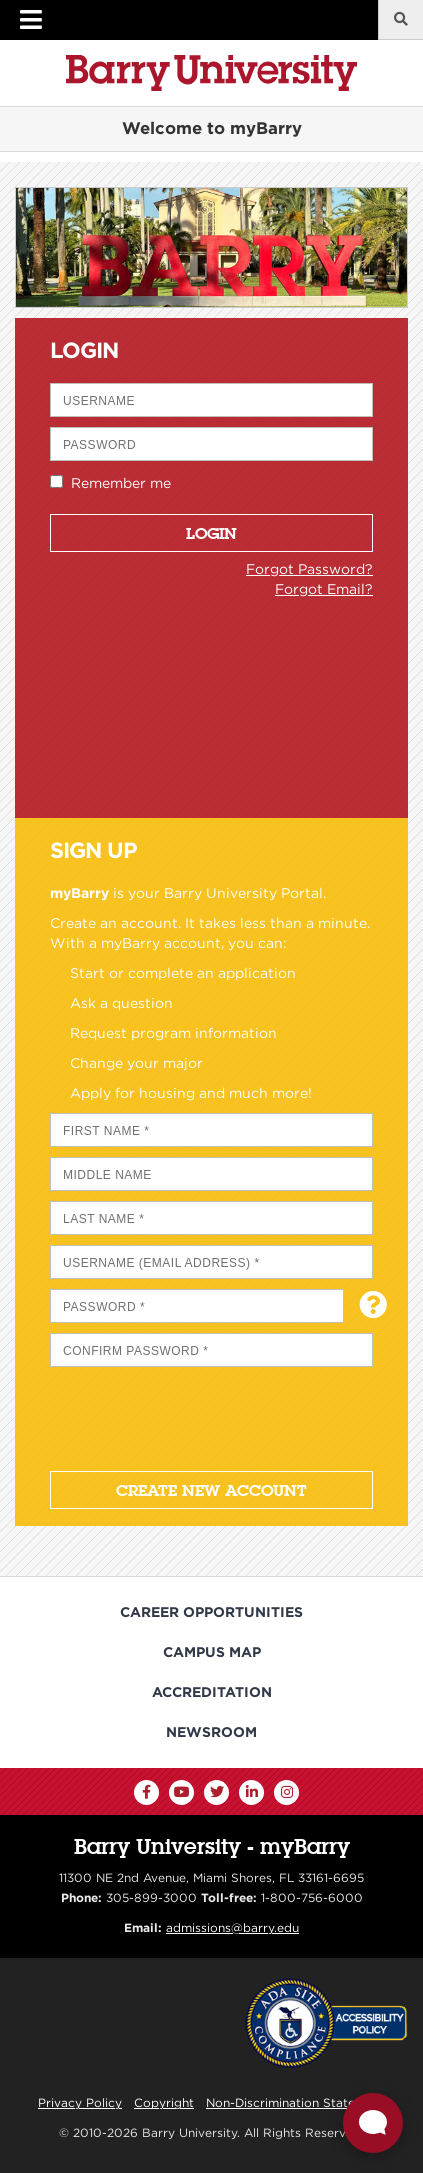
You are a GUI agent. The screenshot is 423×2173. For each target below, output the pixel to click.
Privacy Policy (80, 2102)
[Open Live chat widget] (373, 2123)
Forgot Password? (309, 569)
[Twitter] (216, 1792)
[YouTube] (181, 1792)
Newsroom (211, 1732)
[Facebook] (146, 1792)
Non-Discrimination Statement (295, 2102)
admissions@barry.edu (232, 1927)
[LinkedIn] (251, 1792)
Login (211, 533)
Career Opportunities (211, 1612)
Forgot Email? (324, 589)
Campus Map (212, 1652)
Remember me (117, 483)
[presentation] (202, 1416)
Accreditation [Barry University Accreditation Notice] (212, 1692)
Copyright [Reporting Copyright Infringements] (164, 2102)
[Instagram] (286, 1792)
